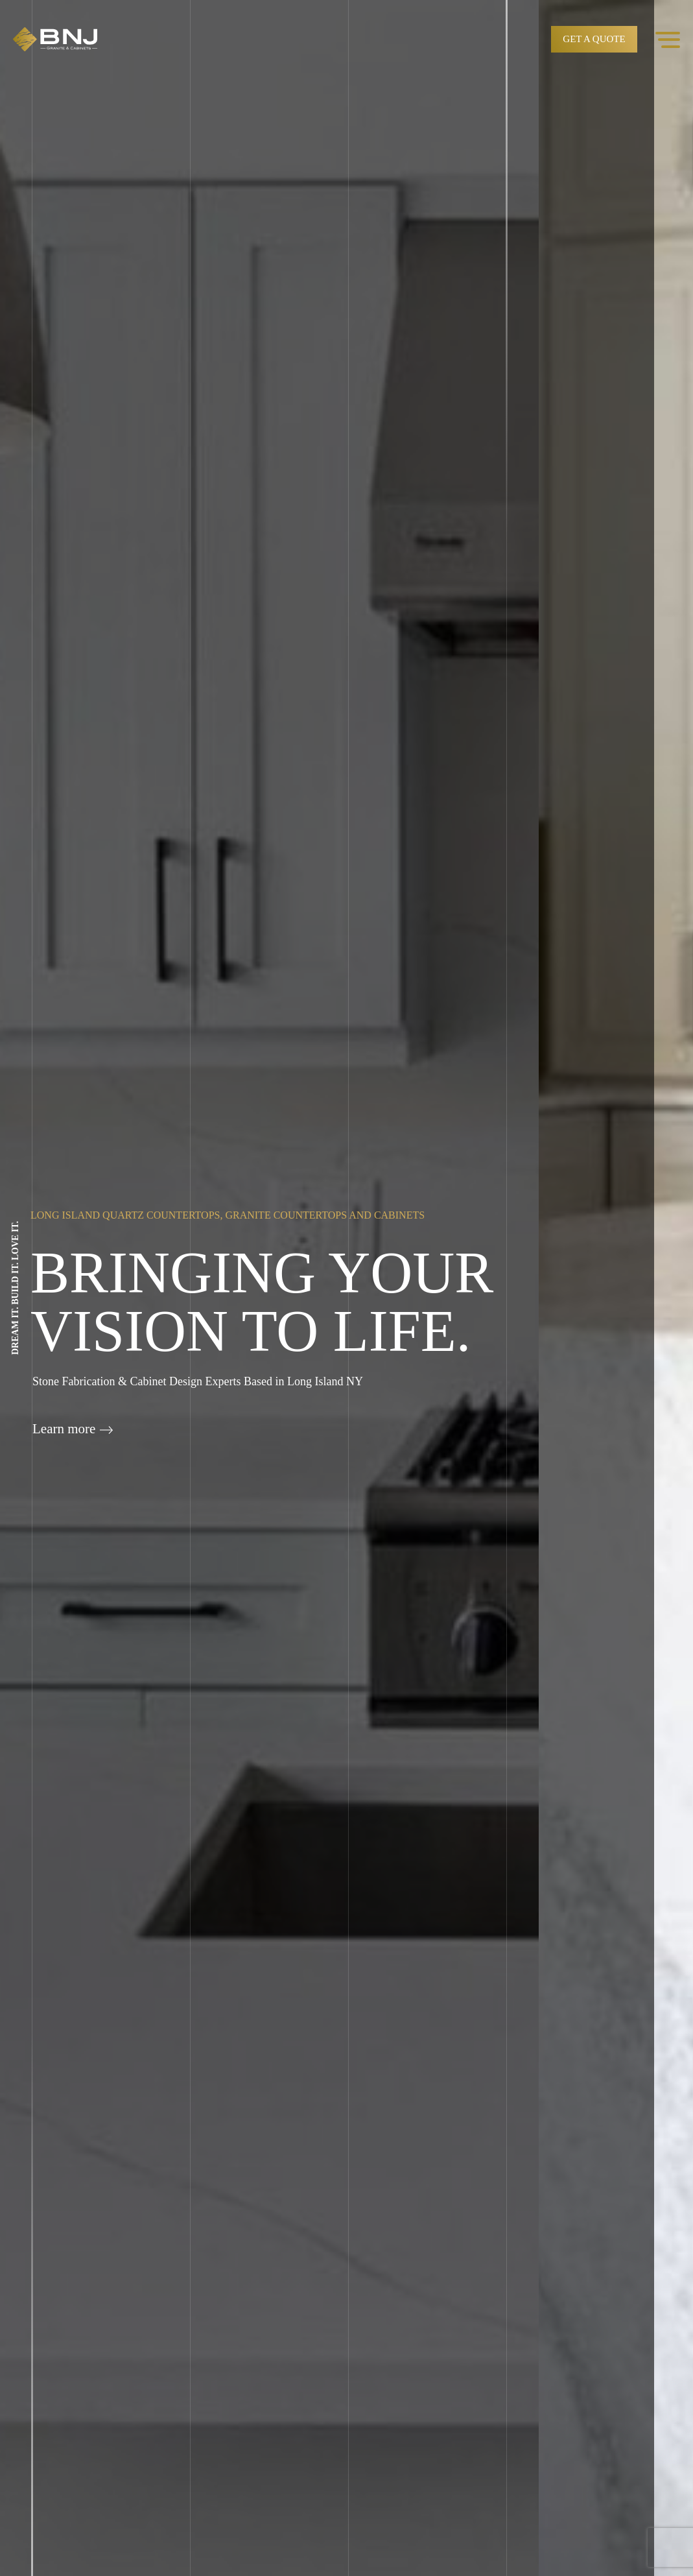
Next (674, 1299)
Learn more (72, 1429)
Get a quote (594, 39)
